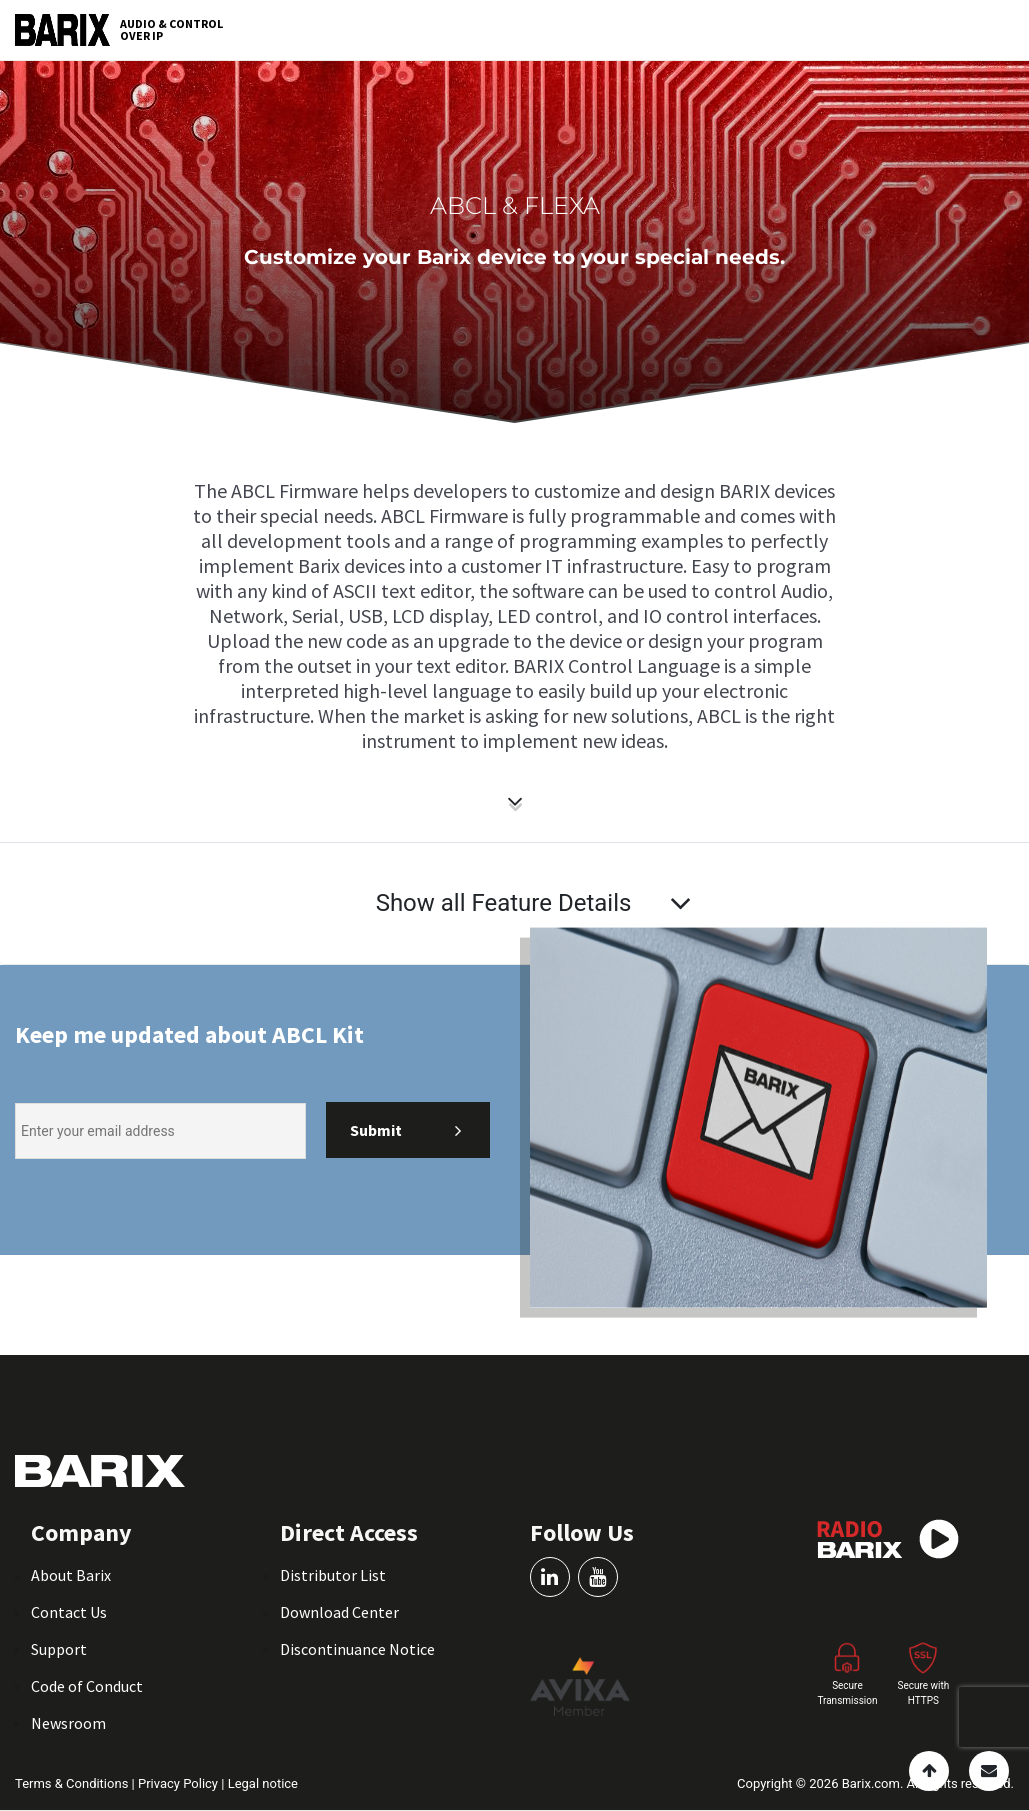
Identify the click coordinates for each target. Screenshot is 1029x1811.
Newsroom (68, 1723)
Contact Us (69, 1612)
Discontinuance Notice (357, 1649)
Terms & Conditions (73, 1783)
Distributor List (333, 1575)
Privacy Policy (179, 1783)
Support (59, 1649)
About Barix (71, 1575)
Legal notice (263, 1783)
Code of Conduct (87, 1686)
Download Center (339, 1612)
